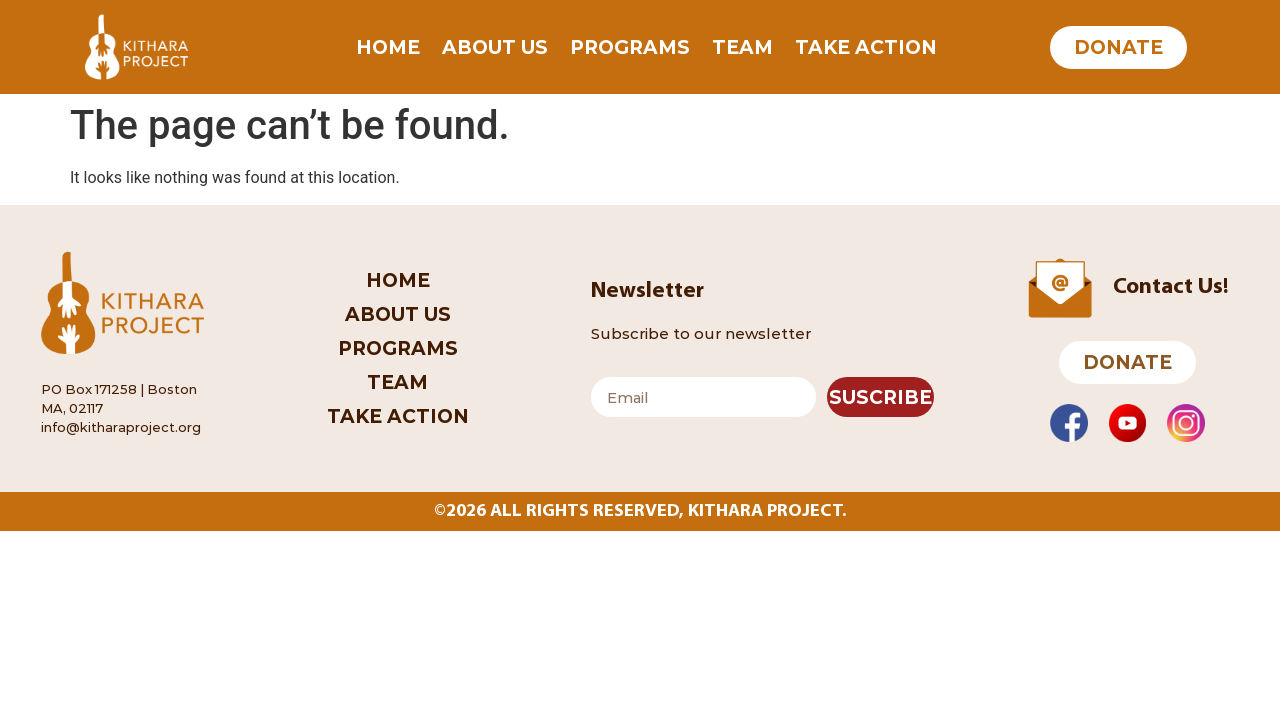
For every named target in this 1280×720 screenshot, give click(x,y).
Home (388, 47)
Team (742, 47)
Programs (630, 47)
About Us (495, 47)
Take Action (866, 47)
